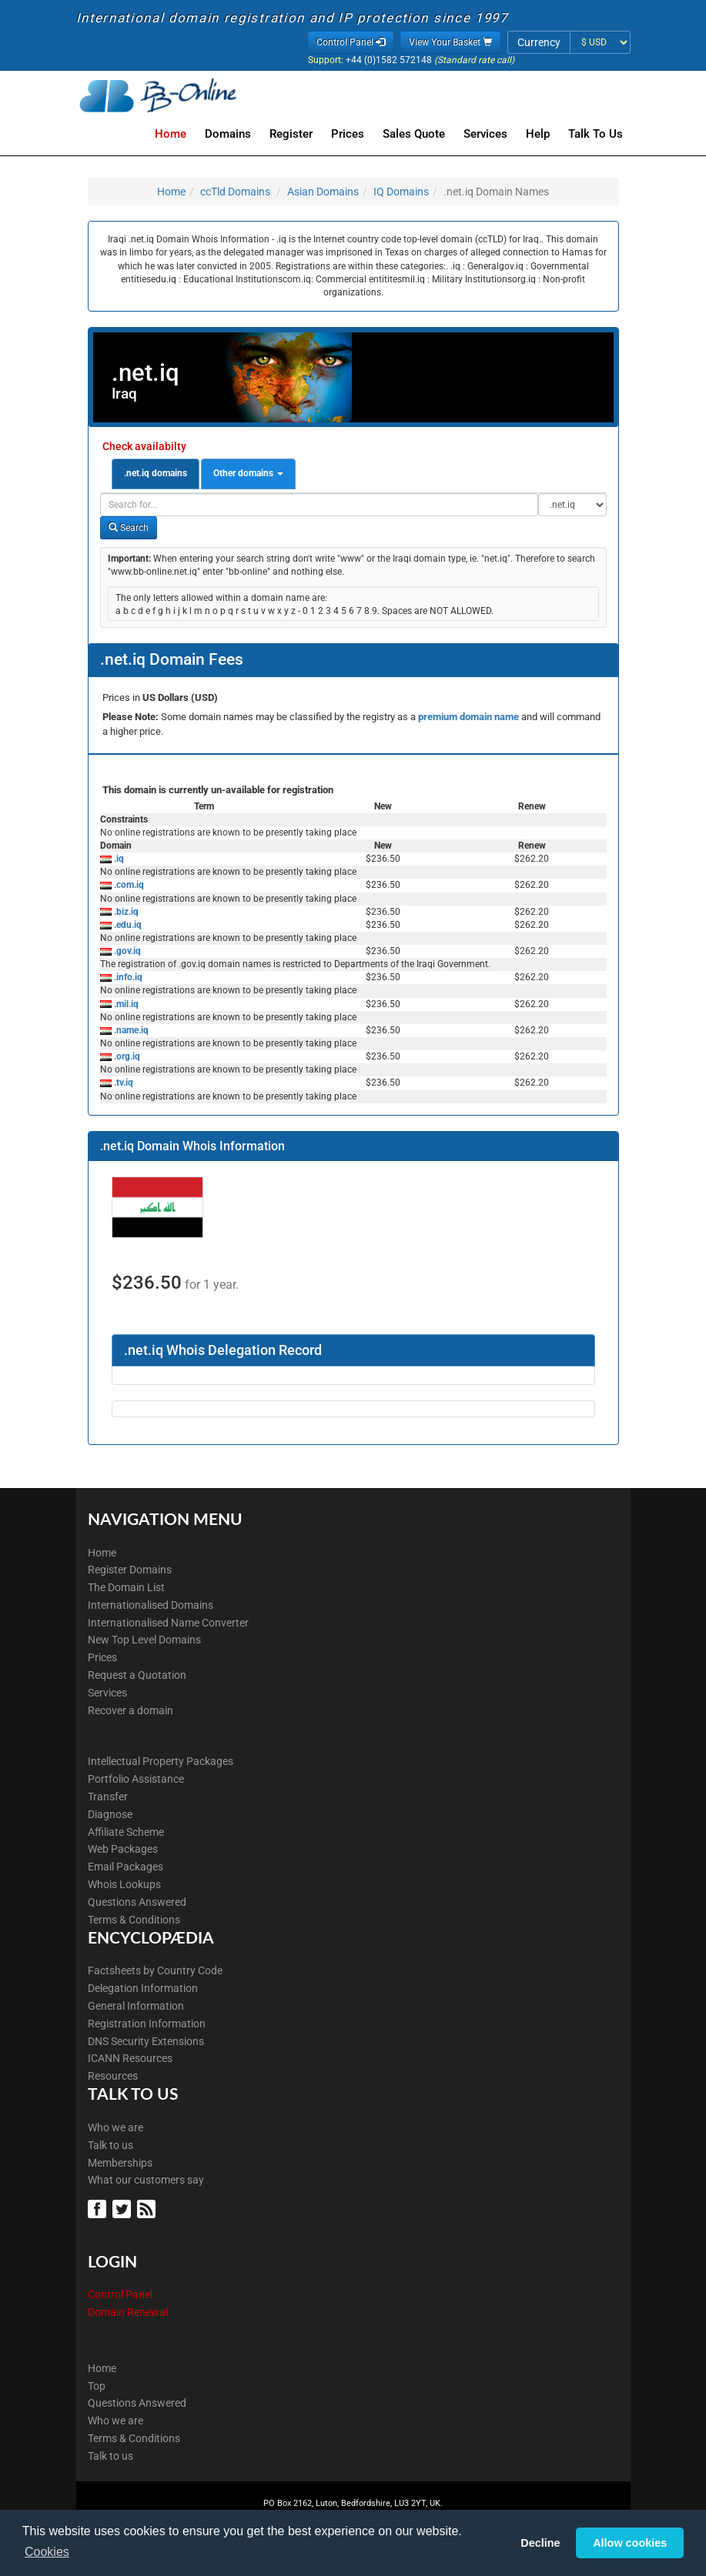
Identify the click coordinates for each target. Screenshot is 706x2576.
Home (192, 134)
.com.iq (128, 888)
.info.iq (127, 980)
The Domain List (126, 1590)
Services (492, 134)
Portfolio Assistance (136, 1782)
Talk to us (110, 2147)
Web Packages (123, 1852)
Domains (246, 134)
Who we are (115, 2130)
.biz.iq (125, 914)
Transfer (108, 1800)
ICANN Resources (130, 2061)
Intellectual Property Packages (160, 1764)
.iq (118, 861)
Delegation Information (143, 1991)
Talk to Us (595, 134)
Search (129, 530)
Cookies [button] (47, 2551)
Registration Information (147, 2026)
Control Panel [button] (350, 42)
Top (96, 2388)
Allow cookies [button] (630, 2543)
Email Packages (125, 1870)
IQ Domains (401, 195)
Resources (113, 2079)
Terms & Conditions (134, 1922)
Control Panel (120, 2297)
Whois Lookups (124, 1887)
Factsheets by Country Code (155, 1973)
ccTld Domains (235, 195)
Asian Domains (323, 195)
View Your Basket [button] (450, 42)
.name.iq (130, 1032)
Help (541, 134)
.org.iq (126, 1059)
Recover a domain (130, 1713)
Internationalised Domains (150, 1608)
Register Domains (130, 1573)
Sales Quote (423, 134)
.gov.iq (126, 954)
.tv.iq (122, 1085)
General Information (136, 2009)
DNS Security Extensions (146, 2043)
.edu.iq (127, 927)
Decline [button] (540, 2543)
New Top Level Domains (144, 1643)
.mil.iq (125, 1006)
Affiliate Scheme (126, 1834)
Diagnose (110, 1816)
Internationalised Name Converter (168, 1625)
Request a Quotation (137, 1678)
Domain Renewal (128, 2315)
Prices (359, 134)
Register (306, 134)
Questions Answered (137, 1904)
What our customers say (146, 2183)
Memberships (120, 2165)
